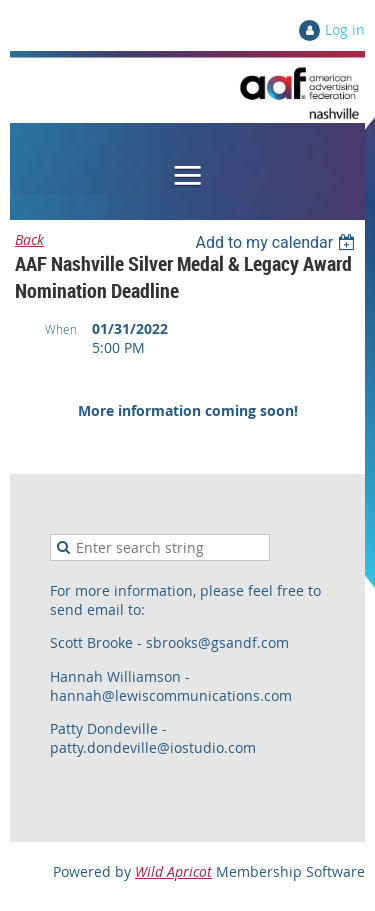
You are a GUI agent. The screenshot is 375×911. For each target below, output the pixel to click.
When (61, 329)
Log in (345, 29)
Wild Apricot (173, 871)
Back (29, 239)
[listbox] (277, 242)
